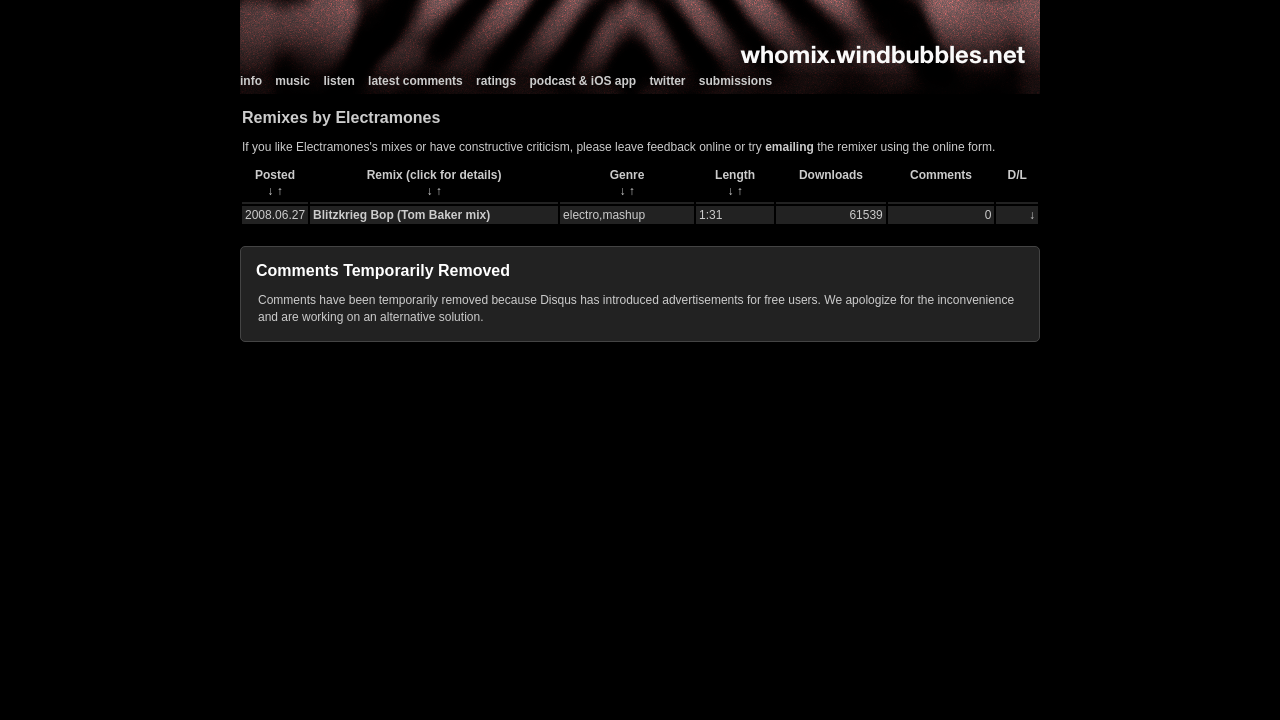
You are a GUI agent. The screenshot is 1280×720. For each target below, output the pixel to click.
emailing (789, 147)
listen (338, 81)
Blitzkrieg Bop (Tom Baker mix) (401, 215)
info (251, 81)
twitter (668, 81)
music (292, 81)
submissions (735, 81)
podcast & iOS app (582, 81)
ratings (496, 81)
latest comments (415, 81)
